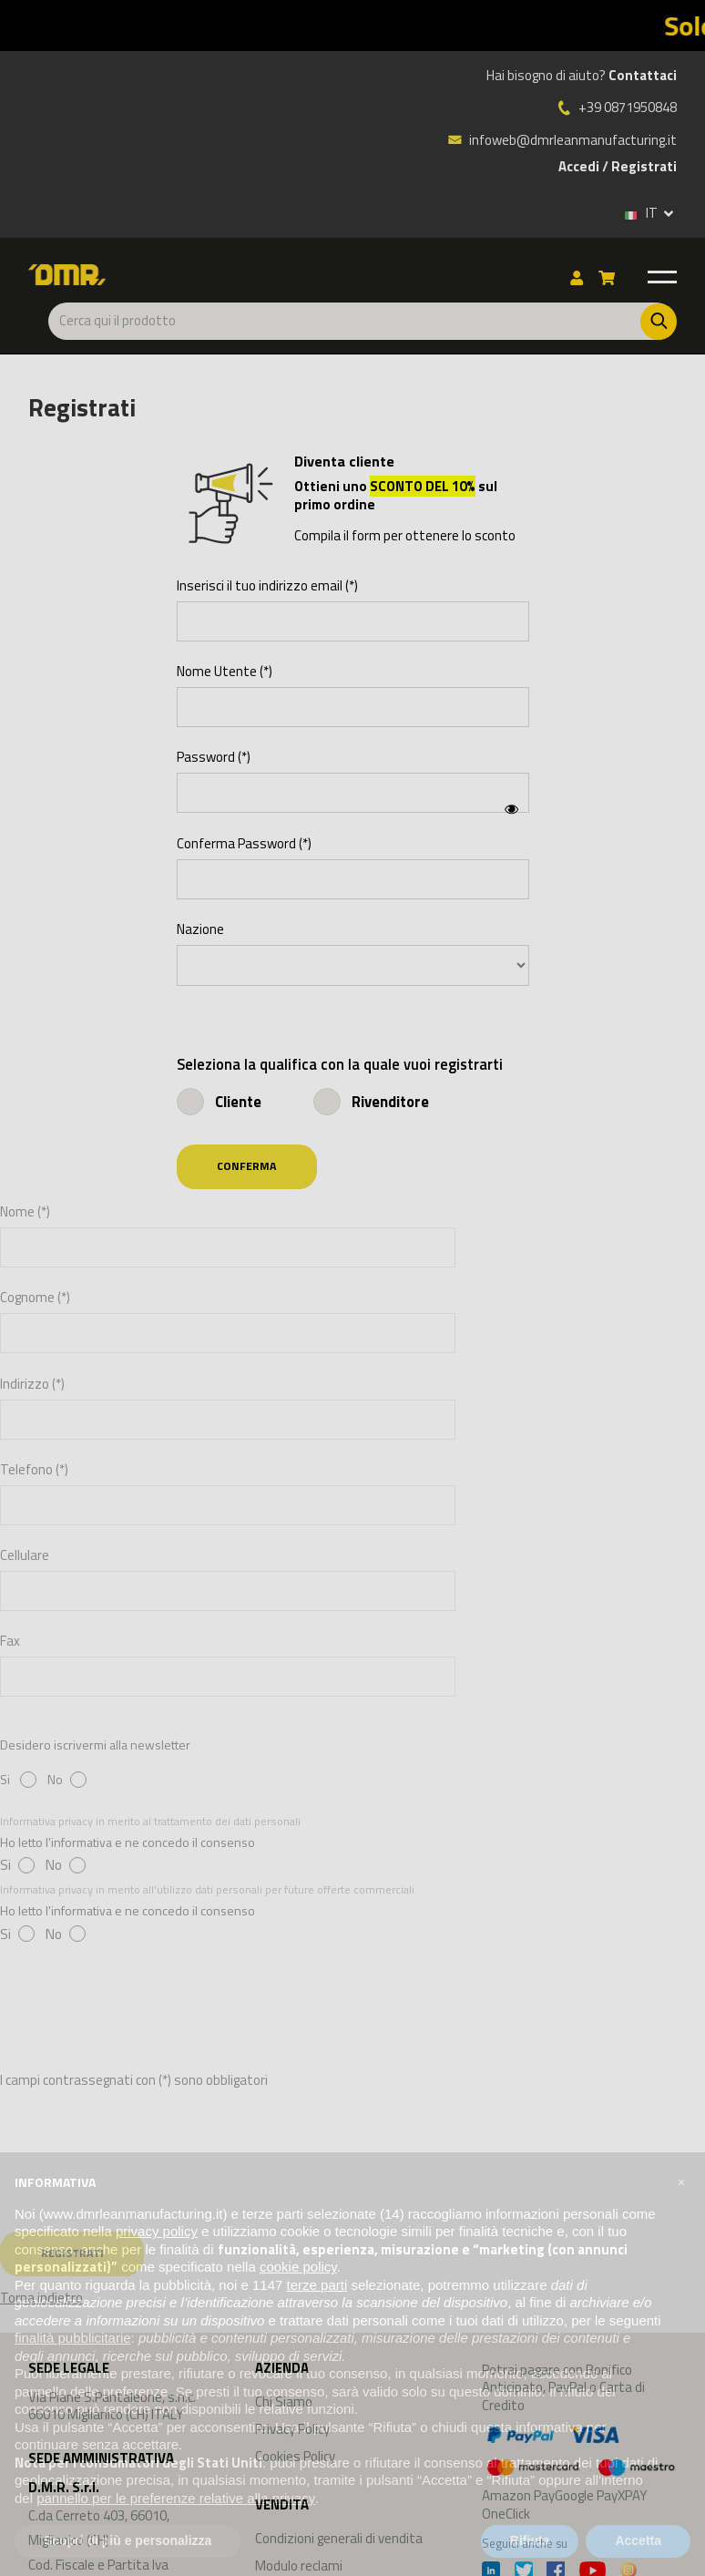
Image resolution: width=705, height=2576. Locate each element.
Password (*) (213, 757)
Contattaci (642, 76)
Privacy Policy (292, 2428)
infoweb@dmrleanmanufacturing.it (562, 139)
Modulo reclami (298, 2565)
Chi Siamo (283, 2401)
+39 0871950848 (627, 107)
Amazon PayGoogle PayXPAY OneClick (579, 2471)
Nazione (200, 929)
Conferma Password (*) (244, 844)
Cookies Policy (295, 2456)
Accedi (578, 167)
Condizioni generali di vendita (339, 2538)
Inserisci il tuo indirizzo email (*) (267, 586)
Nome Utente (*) (224, 671)
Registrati (644, 167)
